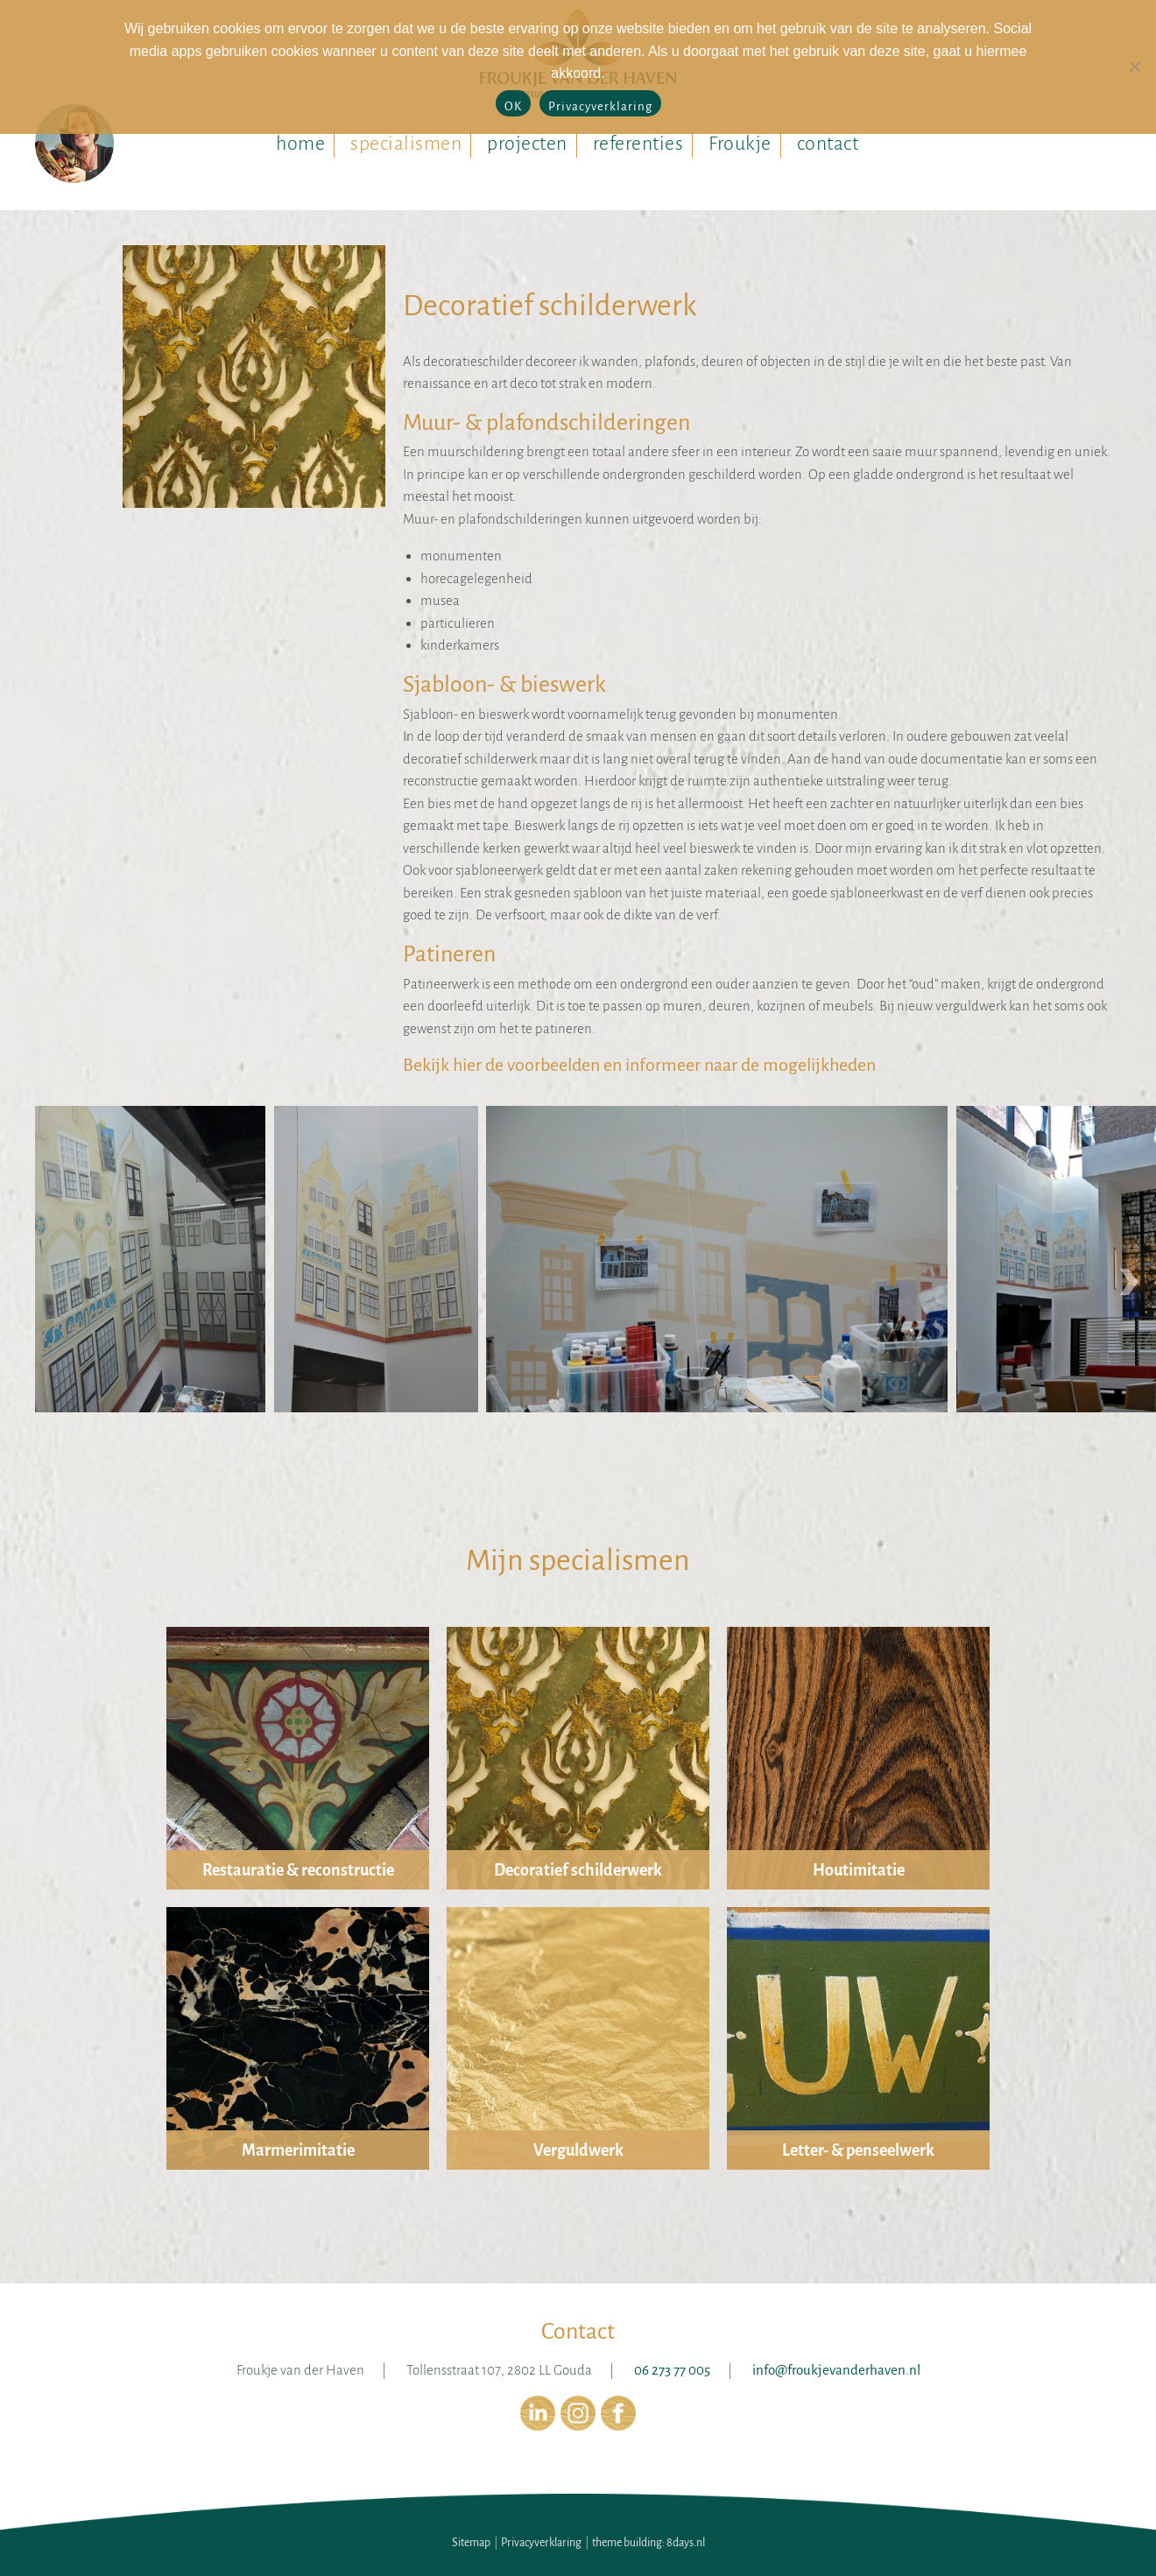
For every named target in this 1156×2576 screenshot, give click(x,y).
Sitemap (471, 2543)
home (300, 143)
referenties (638, 143)
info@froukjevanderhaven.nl (836, 2369)
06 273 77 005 (672, 2369)
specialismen (406, 143)
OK (513, 106)
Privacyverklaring (541, 2543)
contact (828, 143)
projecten (527, 143)
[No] (1134, 66)
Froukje (740, 143)
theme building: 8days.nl (648, 2543)
